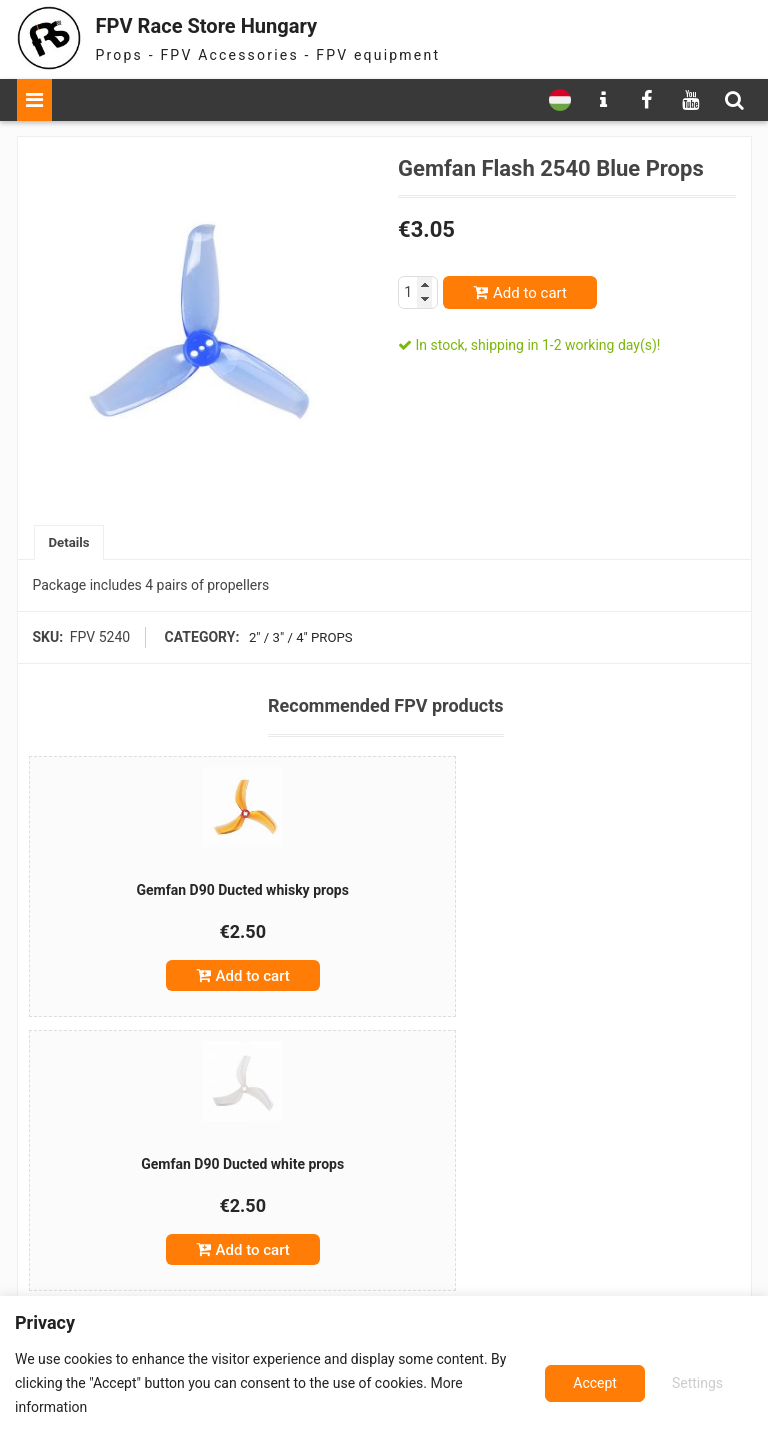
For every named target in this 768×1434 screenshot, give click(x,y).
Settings (595, 1383)
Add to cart (530, 293)
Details (71, 543)
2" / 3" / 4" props (298, 639)
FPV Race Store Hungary (234, 24)
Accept (703, 1383)
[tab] (71, 543)
